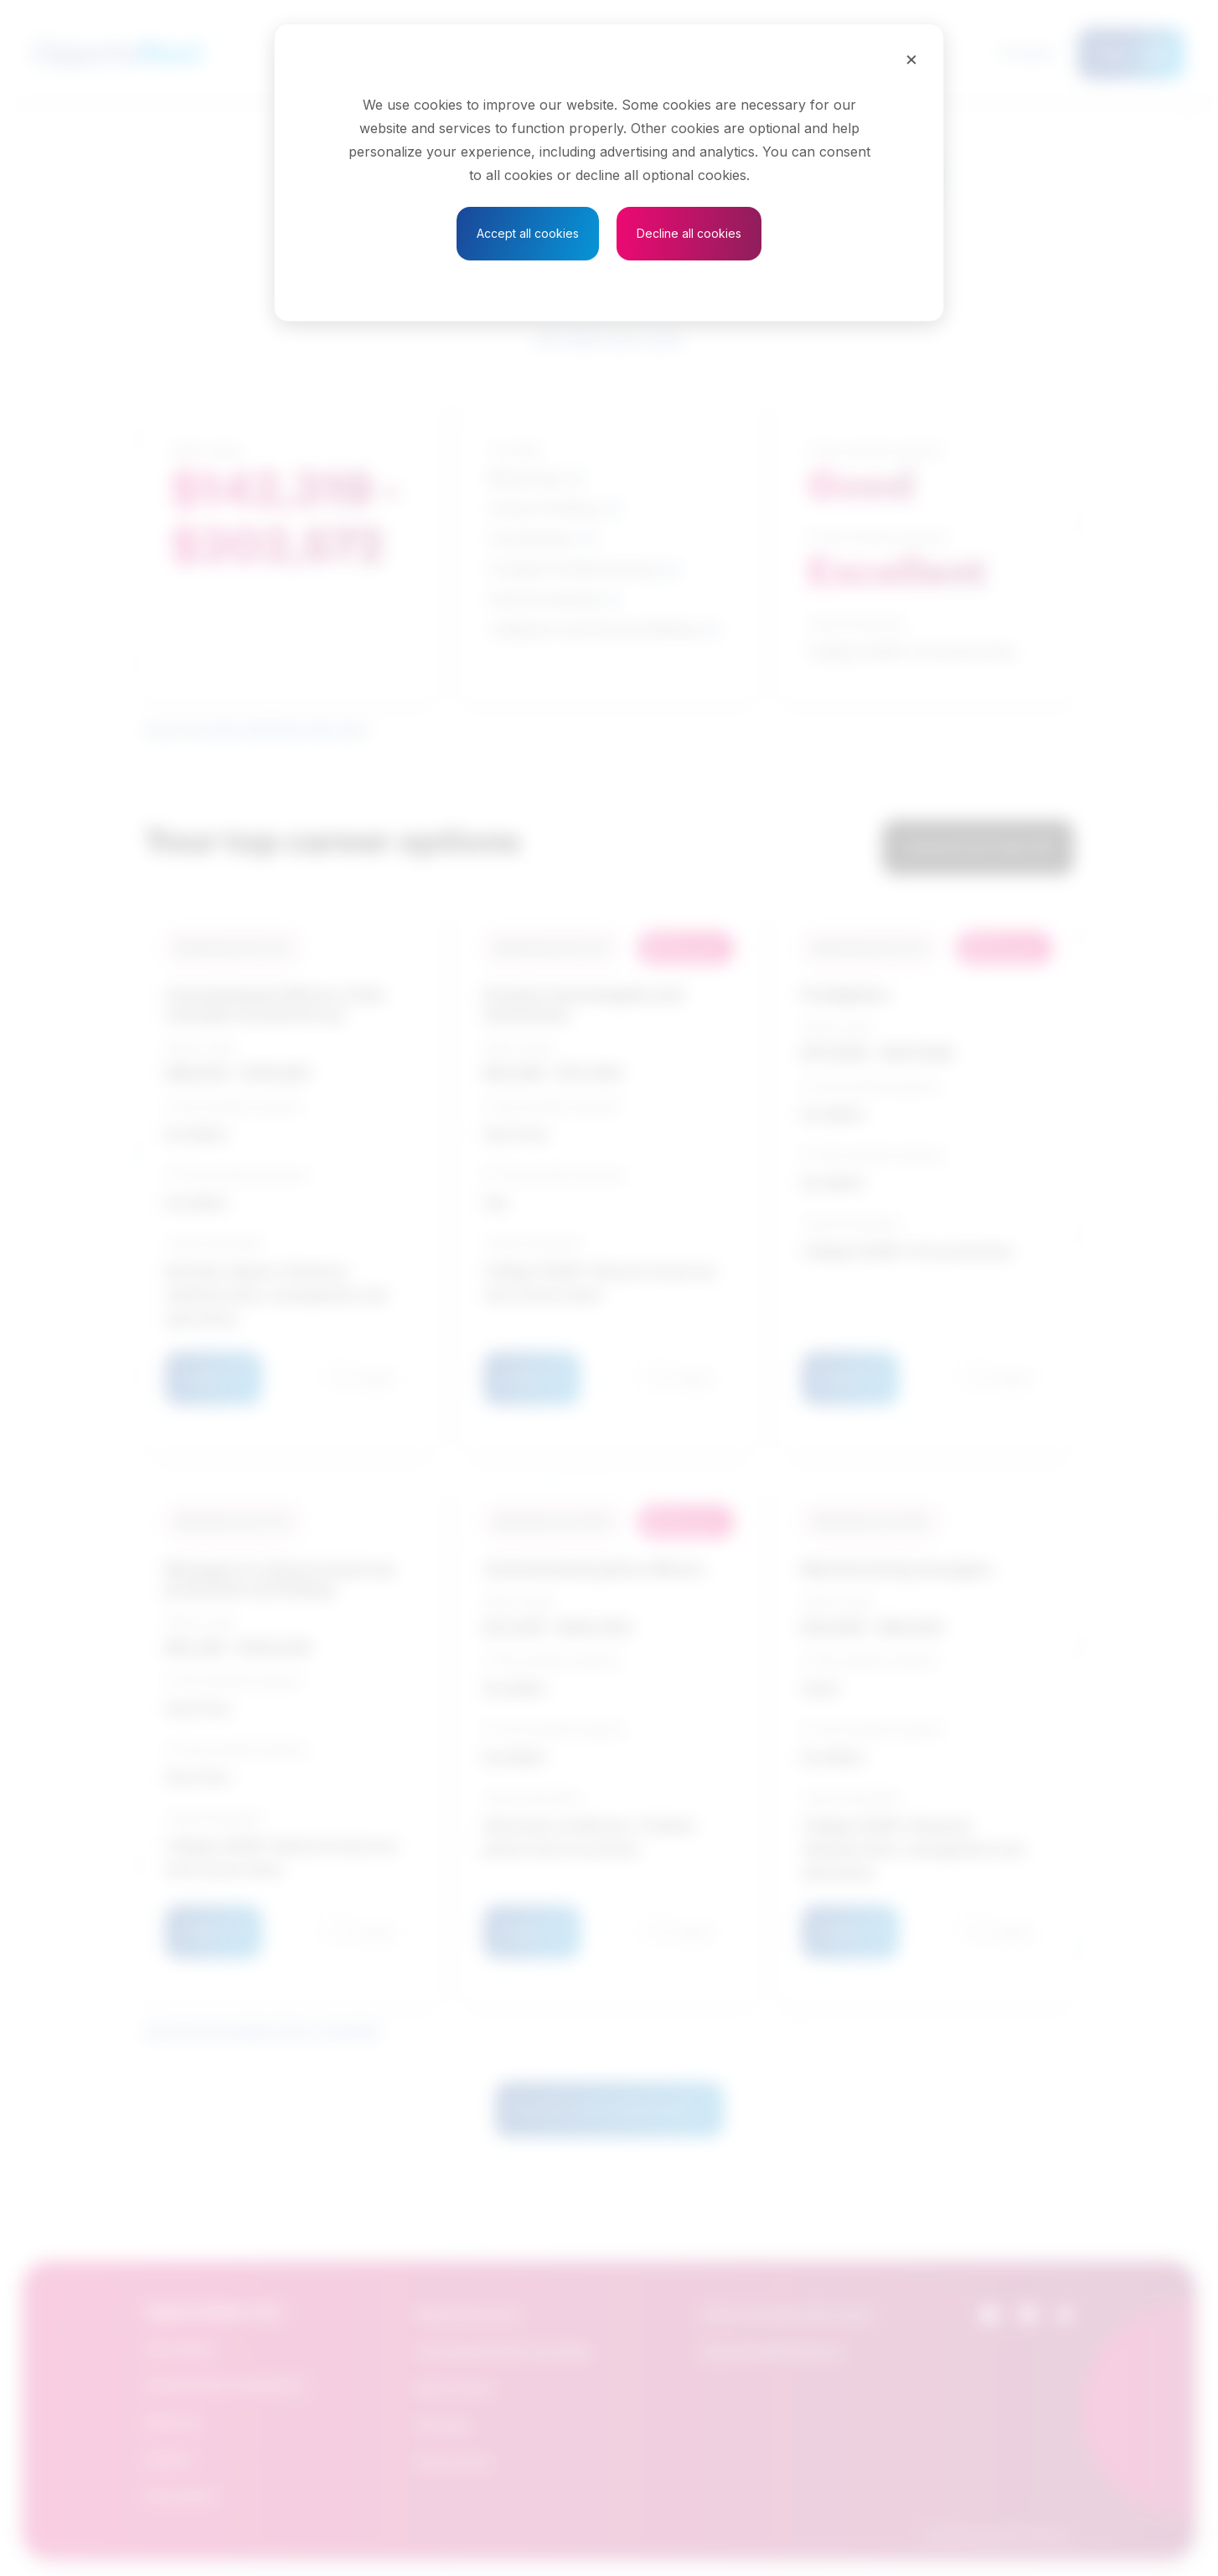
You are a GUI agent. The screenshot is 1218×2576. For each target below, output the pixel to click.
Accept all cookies (528, 233)
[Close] (911, 58)
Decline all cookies (689, 233)
